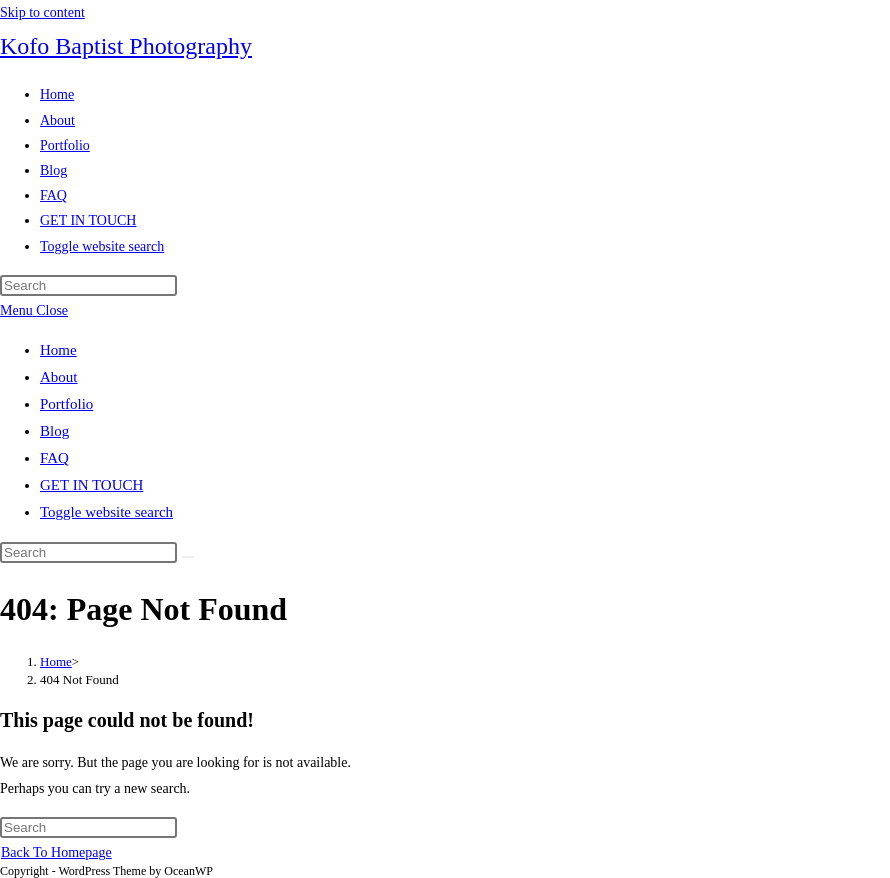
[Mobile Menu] (34, 310)
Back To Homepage (56, 852)
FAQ (54, 458)
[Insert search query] (88, 285)
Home (58, 350)
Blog (54, 431)
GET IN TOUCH (91, 485)
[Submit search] (188, 557)
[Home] (56, 661)
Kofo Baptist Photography (126, 46)
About (59, 377)
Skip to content (42, 12)
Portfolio (66, 404)
